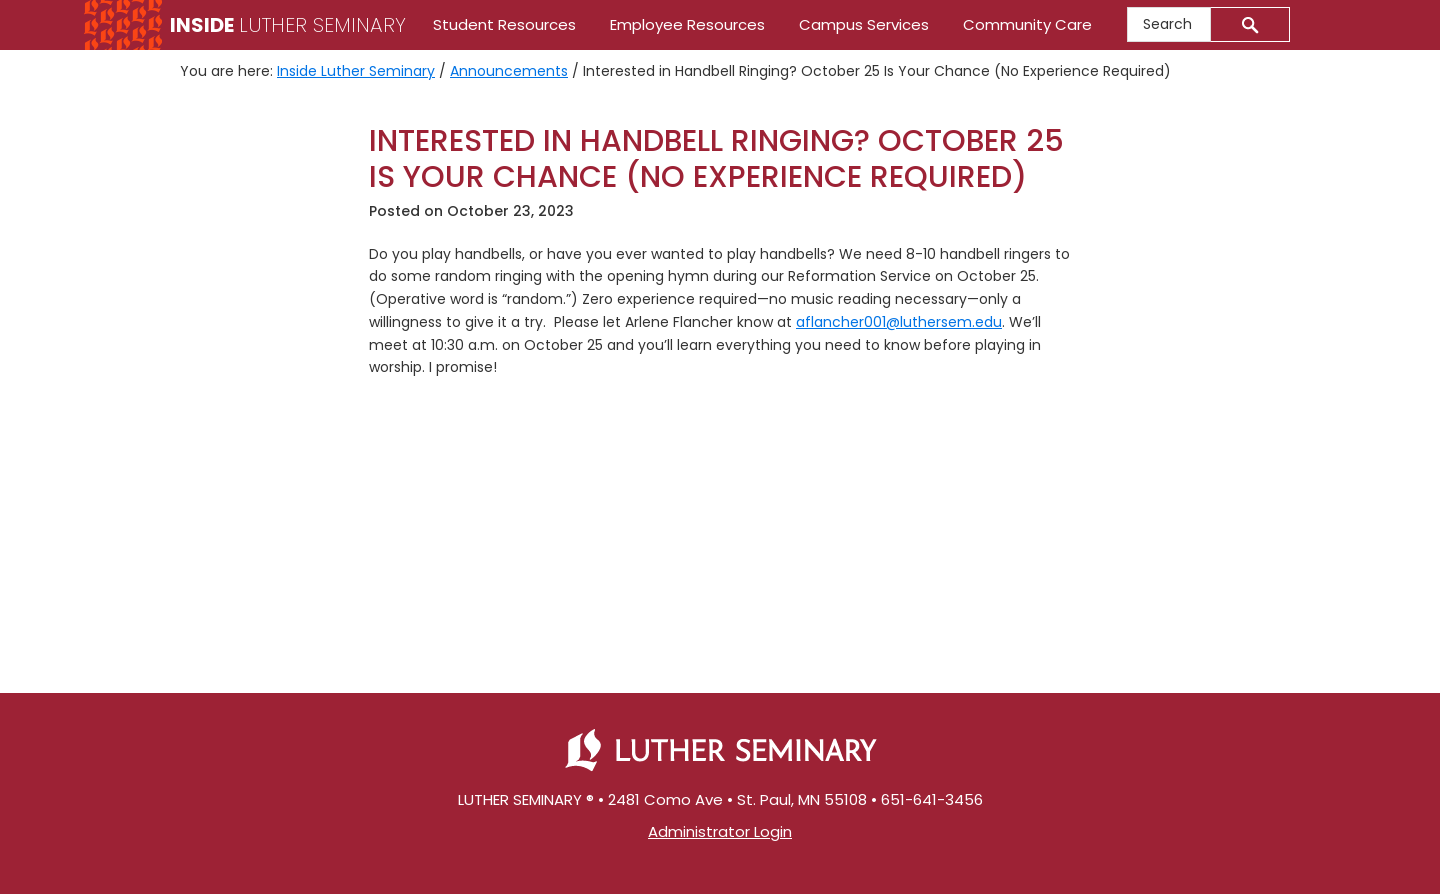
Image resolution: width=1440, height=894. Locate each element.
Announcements (509, 71)
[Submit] (1250, 24)
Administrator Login (720, 831)
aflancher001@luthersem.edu (899, 322)
